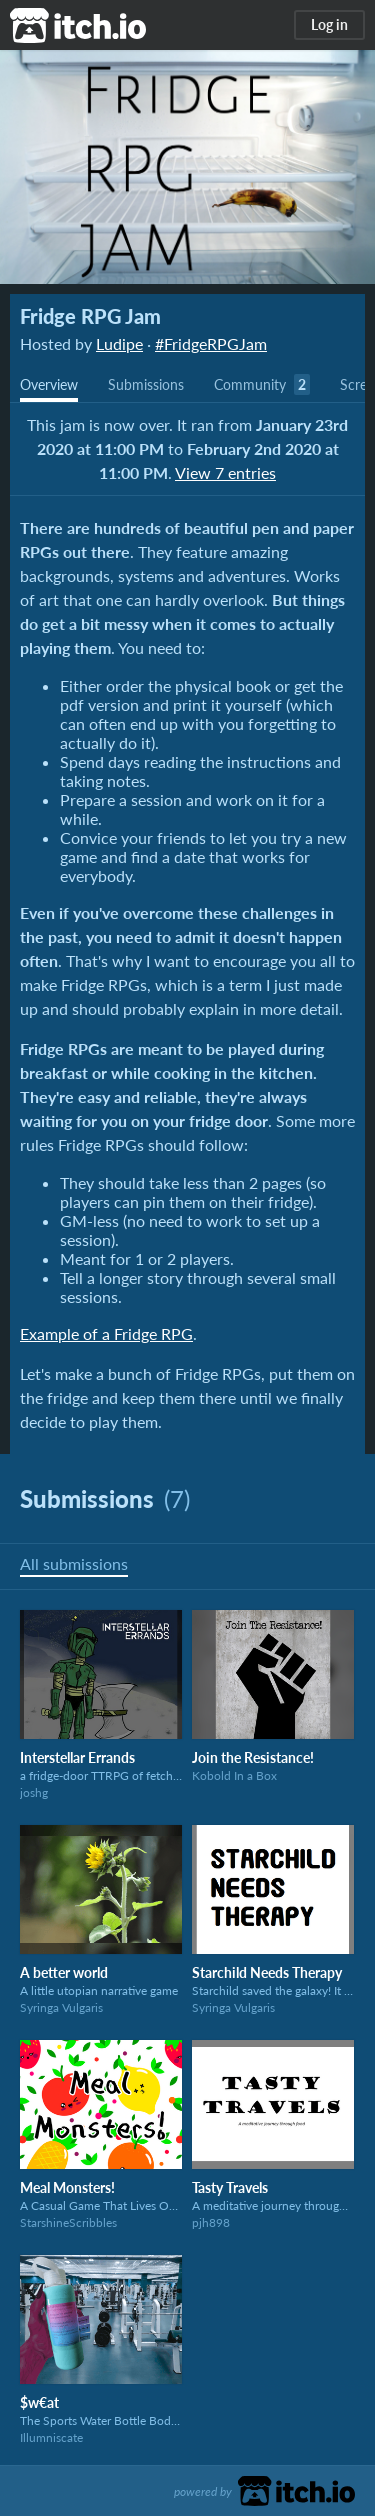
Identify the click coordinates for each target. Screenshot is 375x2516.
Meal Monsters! (67, 2187)
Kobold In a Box (234, 1775)
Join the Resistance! (253, 1757)
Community (250, 384)
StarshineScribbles (68, 2222)
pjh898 (211, 2222)
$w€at (39, 2402)
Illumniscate (51, 2437)
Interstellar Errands (77, 1757)
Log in (329, 24)
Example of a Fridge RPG (106, 1333)
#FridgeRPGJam (211, 343)
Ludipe (119, 343)
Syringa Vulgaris (61, 2007)
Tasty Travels (230, 2187)
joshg (34, 1792)
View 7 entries (225, 472)
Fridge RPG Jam (90, 316)
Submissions (146, 384)
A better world (64, 1972)
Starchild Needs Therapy (267, 1972)
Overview (49, 384)
